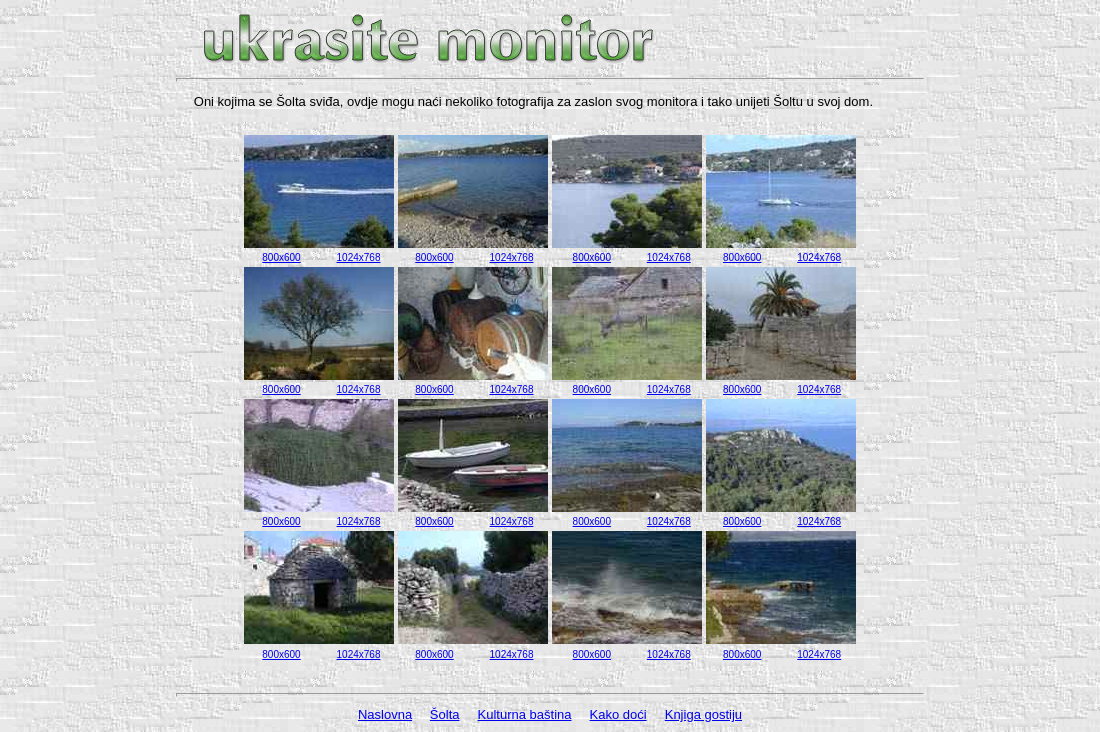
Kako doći (618, 714)
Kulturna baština (525, 714)
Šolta (445, 714)
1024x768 (359, 257)
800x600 (281, 257)
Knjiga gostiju (703, 714)
